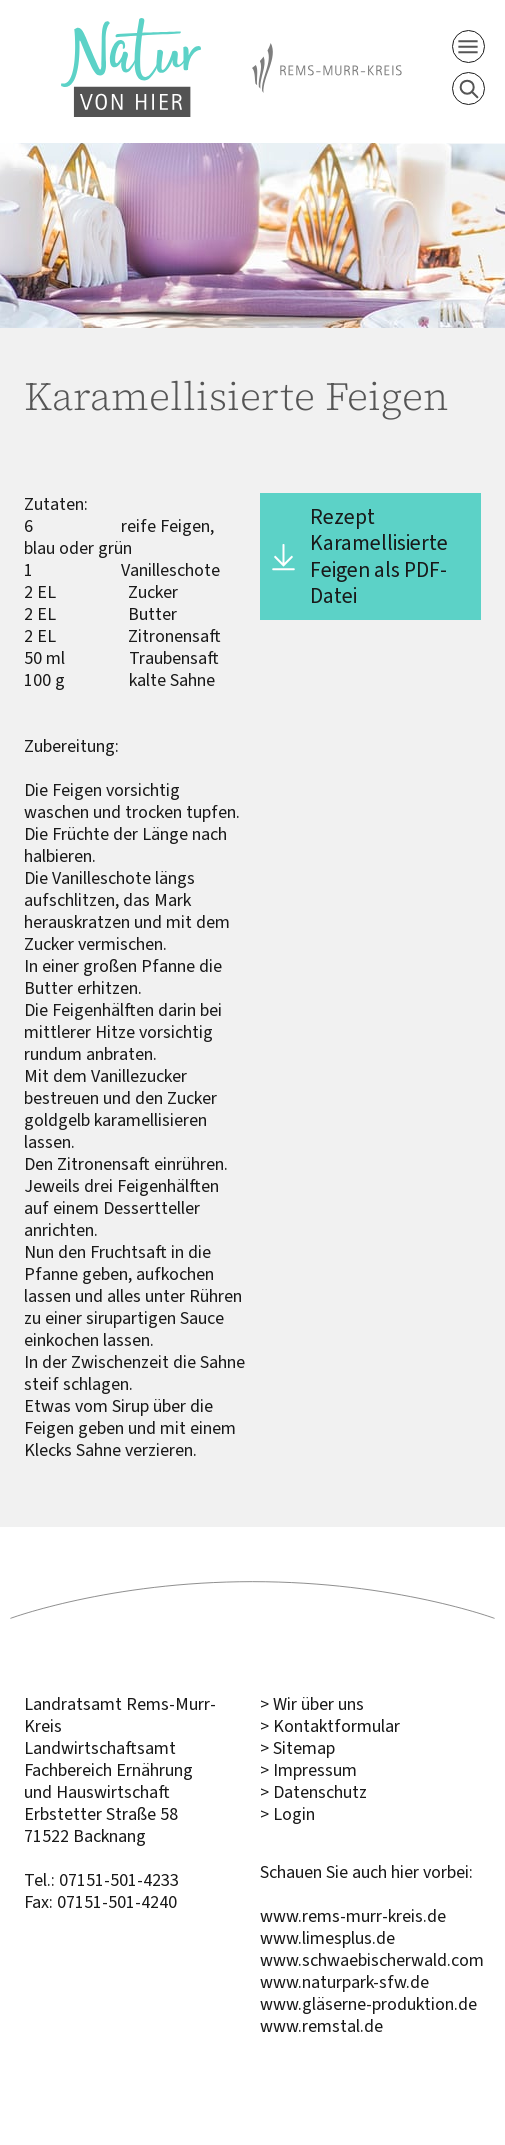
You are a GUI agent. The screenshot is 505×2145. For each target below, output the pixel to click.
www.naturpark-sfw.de (344, 1982)
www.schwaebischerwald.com (372, 1960)
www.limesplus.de (327, 1938)
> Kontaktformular (330, 1726)
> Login (287, 1814)
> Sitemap (297, 1748)
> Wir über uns (312, 1704)
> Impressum (308, 1770)
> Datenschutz (313, 1792)
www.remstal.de (321, 2026)
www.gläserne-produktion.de (368, 2004)
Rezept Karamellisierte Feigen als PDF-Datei (379, 556)
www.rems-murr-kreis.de (353, 1916)
